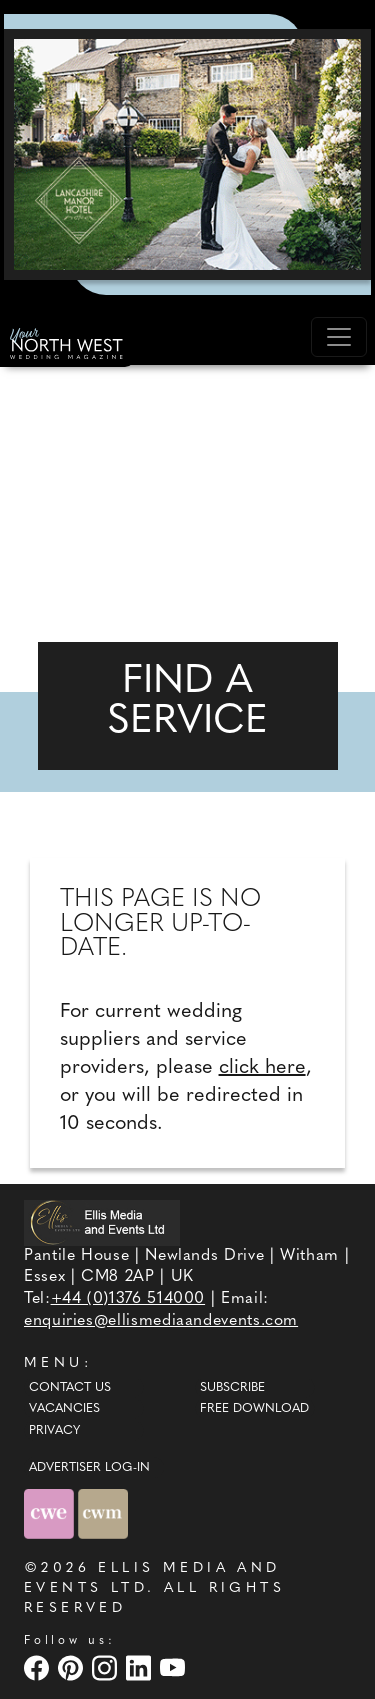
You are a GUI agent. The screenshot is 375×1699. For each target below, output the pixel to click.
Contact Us (70, 1388)
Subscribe (232, 1388)
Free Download (254, 1409)
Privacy (54, 1431)
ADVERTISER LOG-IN (89, 1468)
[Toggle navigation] (339, 337)
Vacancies (64, 1409)
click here (262, 1068)
